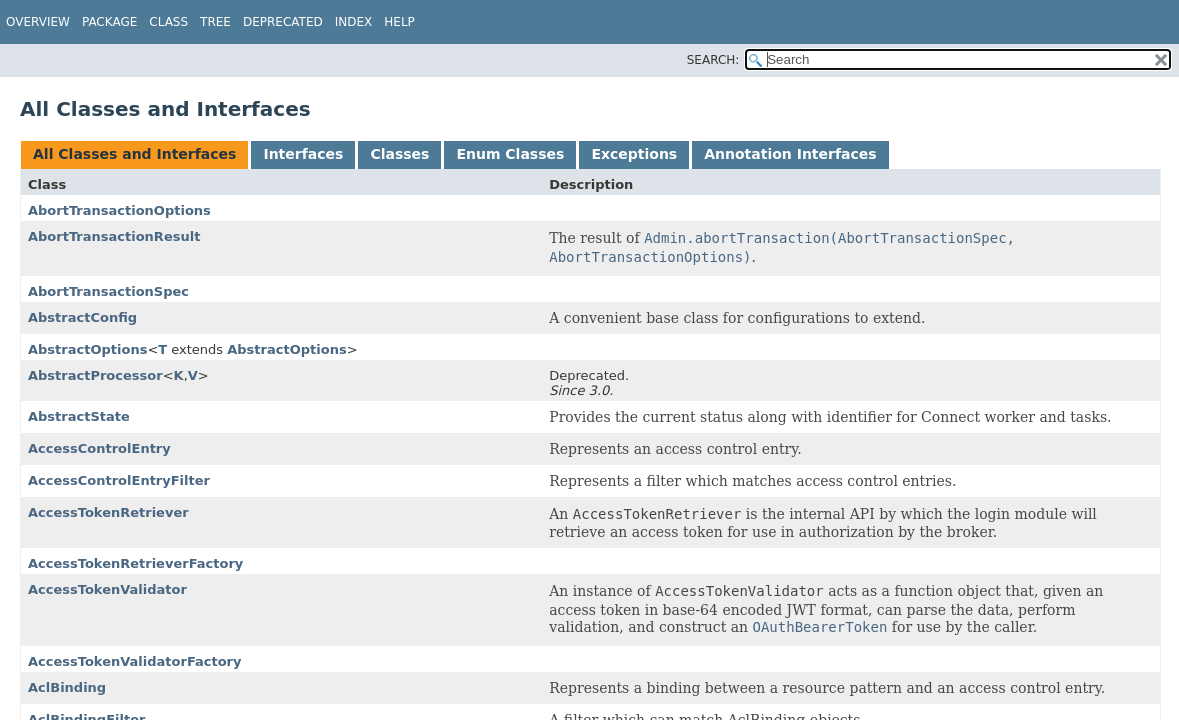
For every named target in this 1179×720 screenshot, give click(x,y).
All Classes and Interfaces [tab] (134, 154)
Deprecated (283, 22)
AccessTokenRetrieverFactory (135, 563)
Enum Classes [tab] (510, 154)
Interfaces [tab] (303, 154)
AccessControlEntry (99, 448)
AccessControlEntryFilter (119, 480)
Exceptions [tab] (634, 154)
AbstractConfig (82, 317)
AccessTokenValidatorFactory (135, 661)
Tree (215, 22)
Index (354, 22)
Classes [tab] (399, 154)
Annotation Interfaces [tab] (790, 154)
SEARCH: (713, 60)
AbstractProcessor (95, 375)
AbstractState (79, 416)
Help (399, 22)
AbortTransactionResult (114, 236)
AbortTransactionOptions (119, 210)
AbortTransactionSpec (108, 291)
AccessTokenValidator (107, 589)
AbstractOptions (87, 349)
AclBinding (67, 687)
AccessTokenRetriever (108, 512)
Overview (38, 22)
